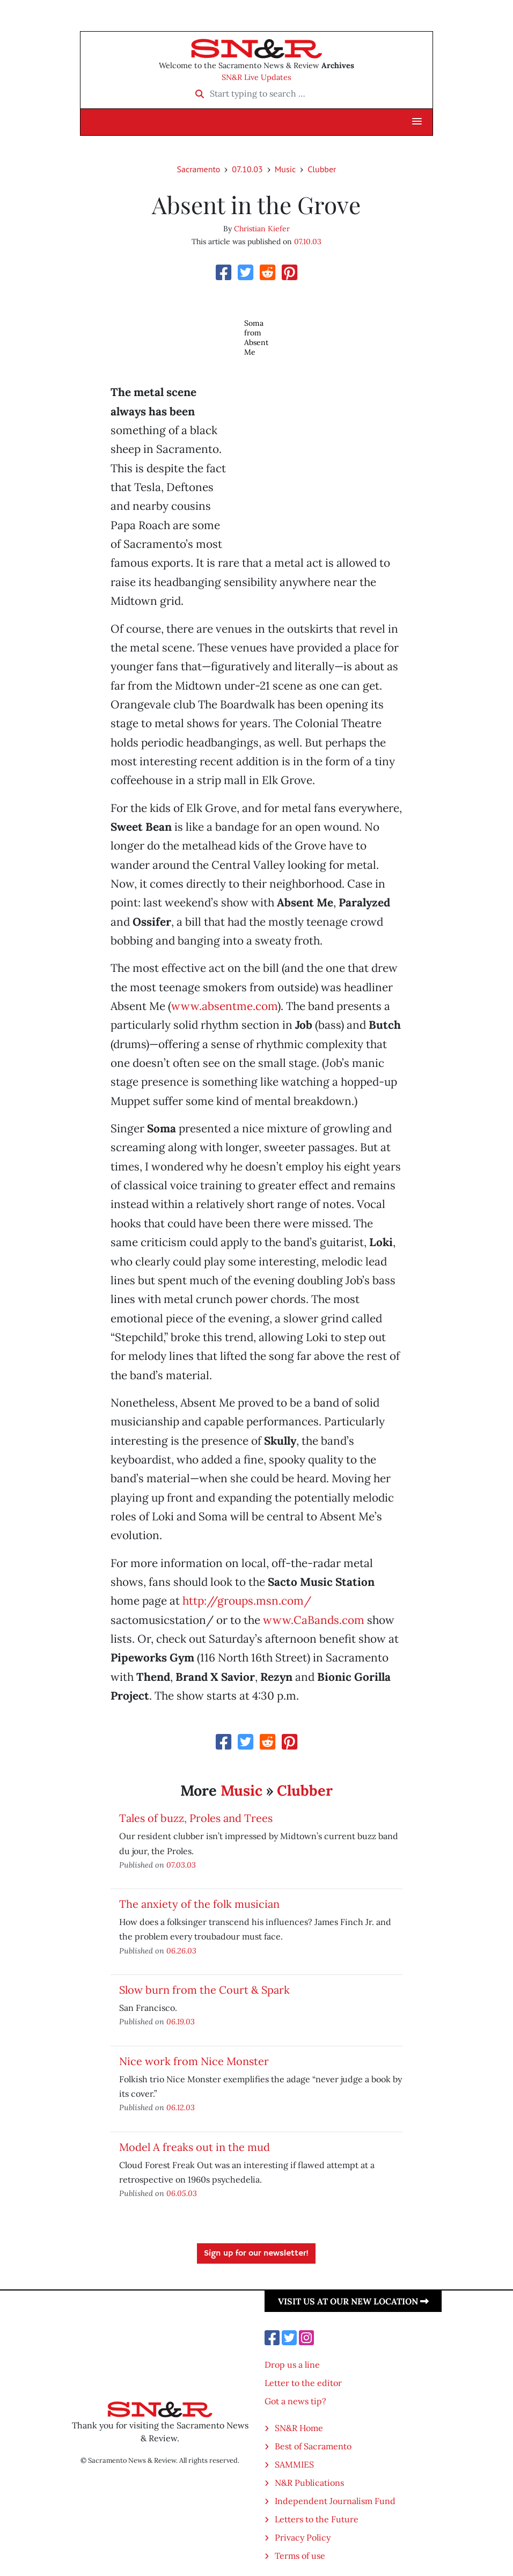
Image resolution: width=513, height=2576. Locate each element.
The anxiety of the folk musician (199, 1904)
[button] (417, 121)
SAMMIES (294, 2464)
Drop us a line (292, 2364)
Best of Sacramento (313, 2446)
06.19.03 (180, 2021)
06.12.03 (180, 2107)
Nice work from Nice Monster (194, 2061)
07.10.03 (247, 169)
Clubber (321, 169)
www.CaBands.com (313, 1620)
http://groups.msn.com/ (246, 1600)
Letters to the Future (316, 2519)
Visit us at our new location (353, 2301)
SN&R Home (299, 2428)
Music (285, 169)
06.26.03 (181, 1950)
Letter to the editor (303, 2382)
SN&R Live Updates (256, 77)
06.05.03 (181, 2193)
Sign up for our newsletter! (256, 2253)
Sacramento (199, 169)
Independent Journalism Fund (335, 2501)
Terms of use (300, 2555)
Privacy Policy (303, 2537)
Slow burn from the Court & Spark (204, 1989)
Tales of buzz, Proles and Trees (196, 1818)
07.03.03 (181, 1865)
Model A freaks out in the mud (194, 2147)
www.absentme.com (224, 1006)
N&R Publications (309, 2482)
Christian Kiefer (262, 228)
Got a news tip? (295, 2401)
